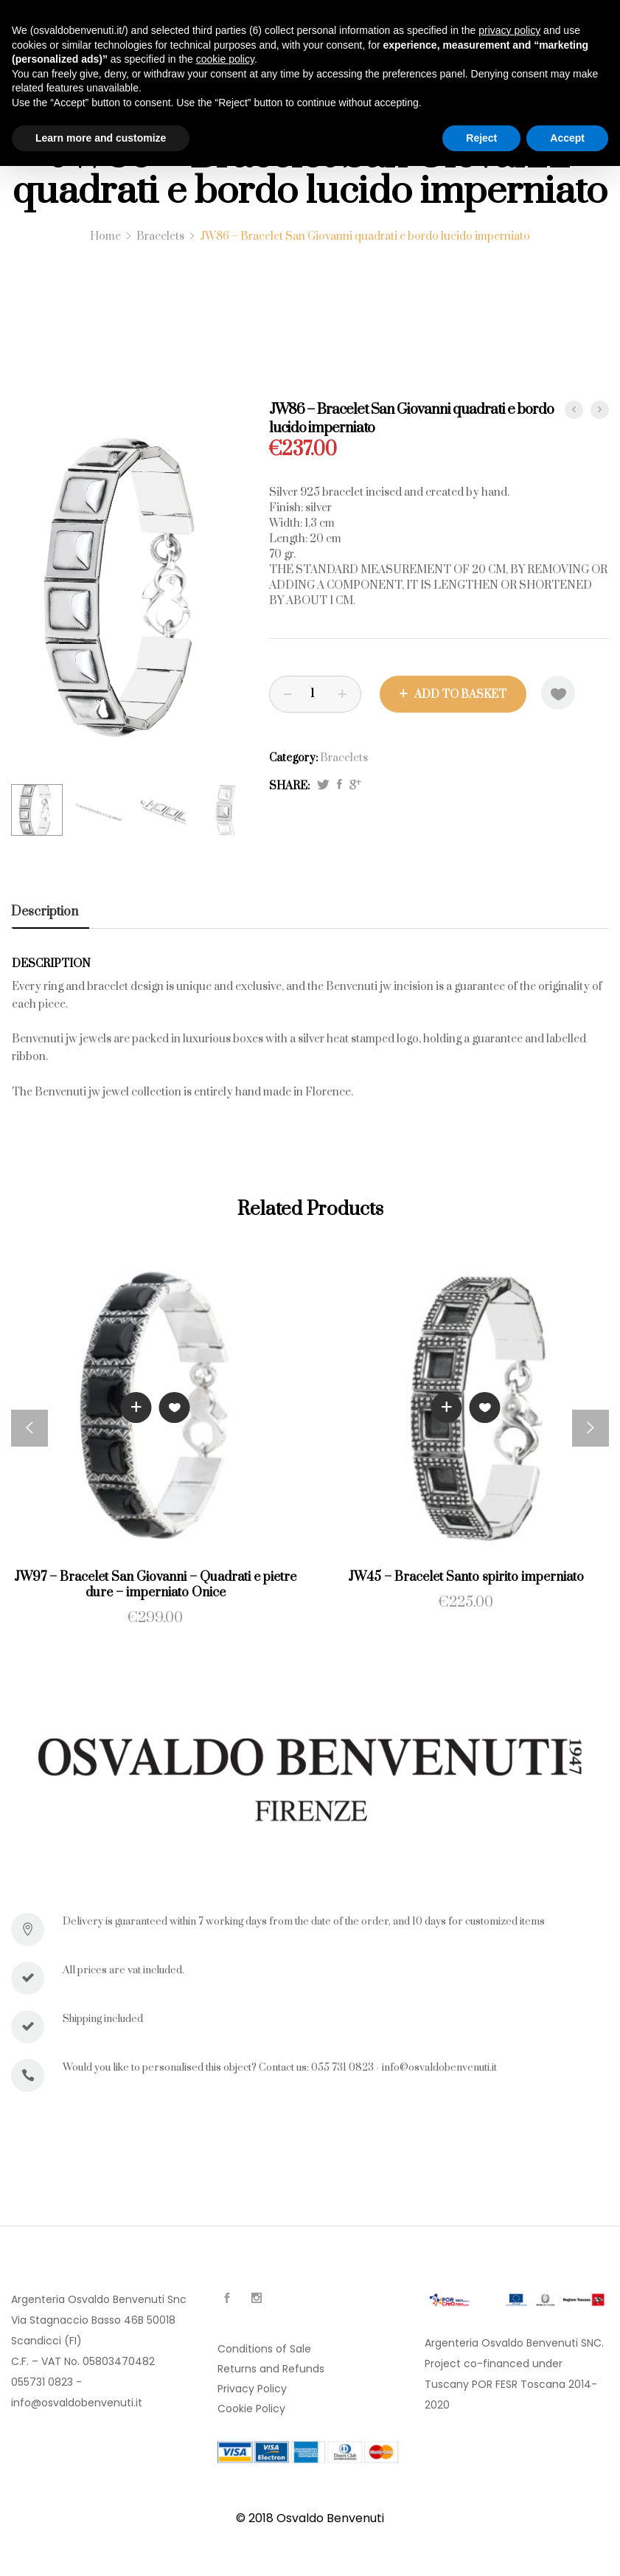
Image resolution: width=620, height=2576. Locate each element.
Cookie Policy (251, 2408)
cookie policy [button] (225, 59)
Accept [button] (567, 138)
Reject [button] (481, 138)
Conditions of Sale (264, 2348)
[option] (129, 587)
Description (44, 912)
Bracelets (344, 758)
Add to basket (460, 695)
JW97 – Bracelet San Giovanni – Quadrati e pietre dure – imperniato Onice (155, 1585)
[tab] (50, 912)
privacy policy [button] (509, 30)
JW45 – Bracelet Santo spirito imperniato (466, 1577)
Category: (293, 758)
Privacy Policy (252, 2388)
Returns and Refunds (270, 2368)
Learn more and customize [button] (100, 138)
